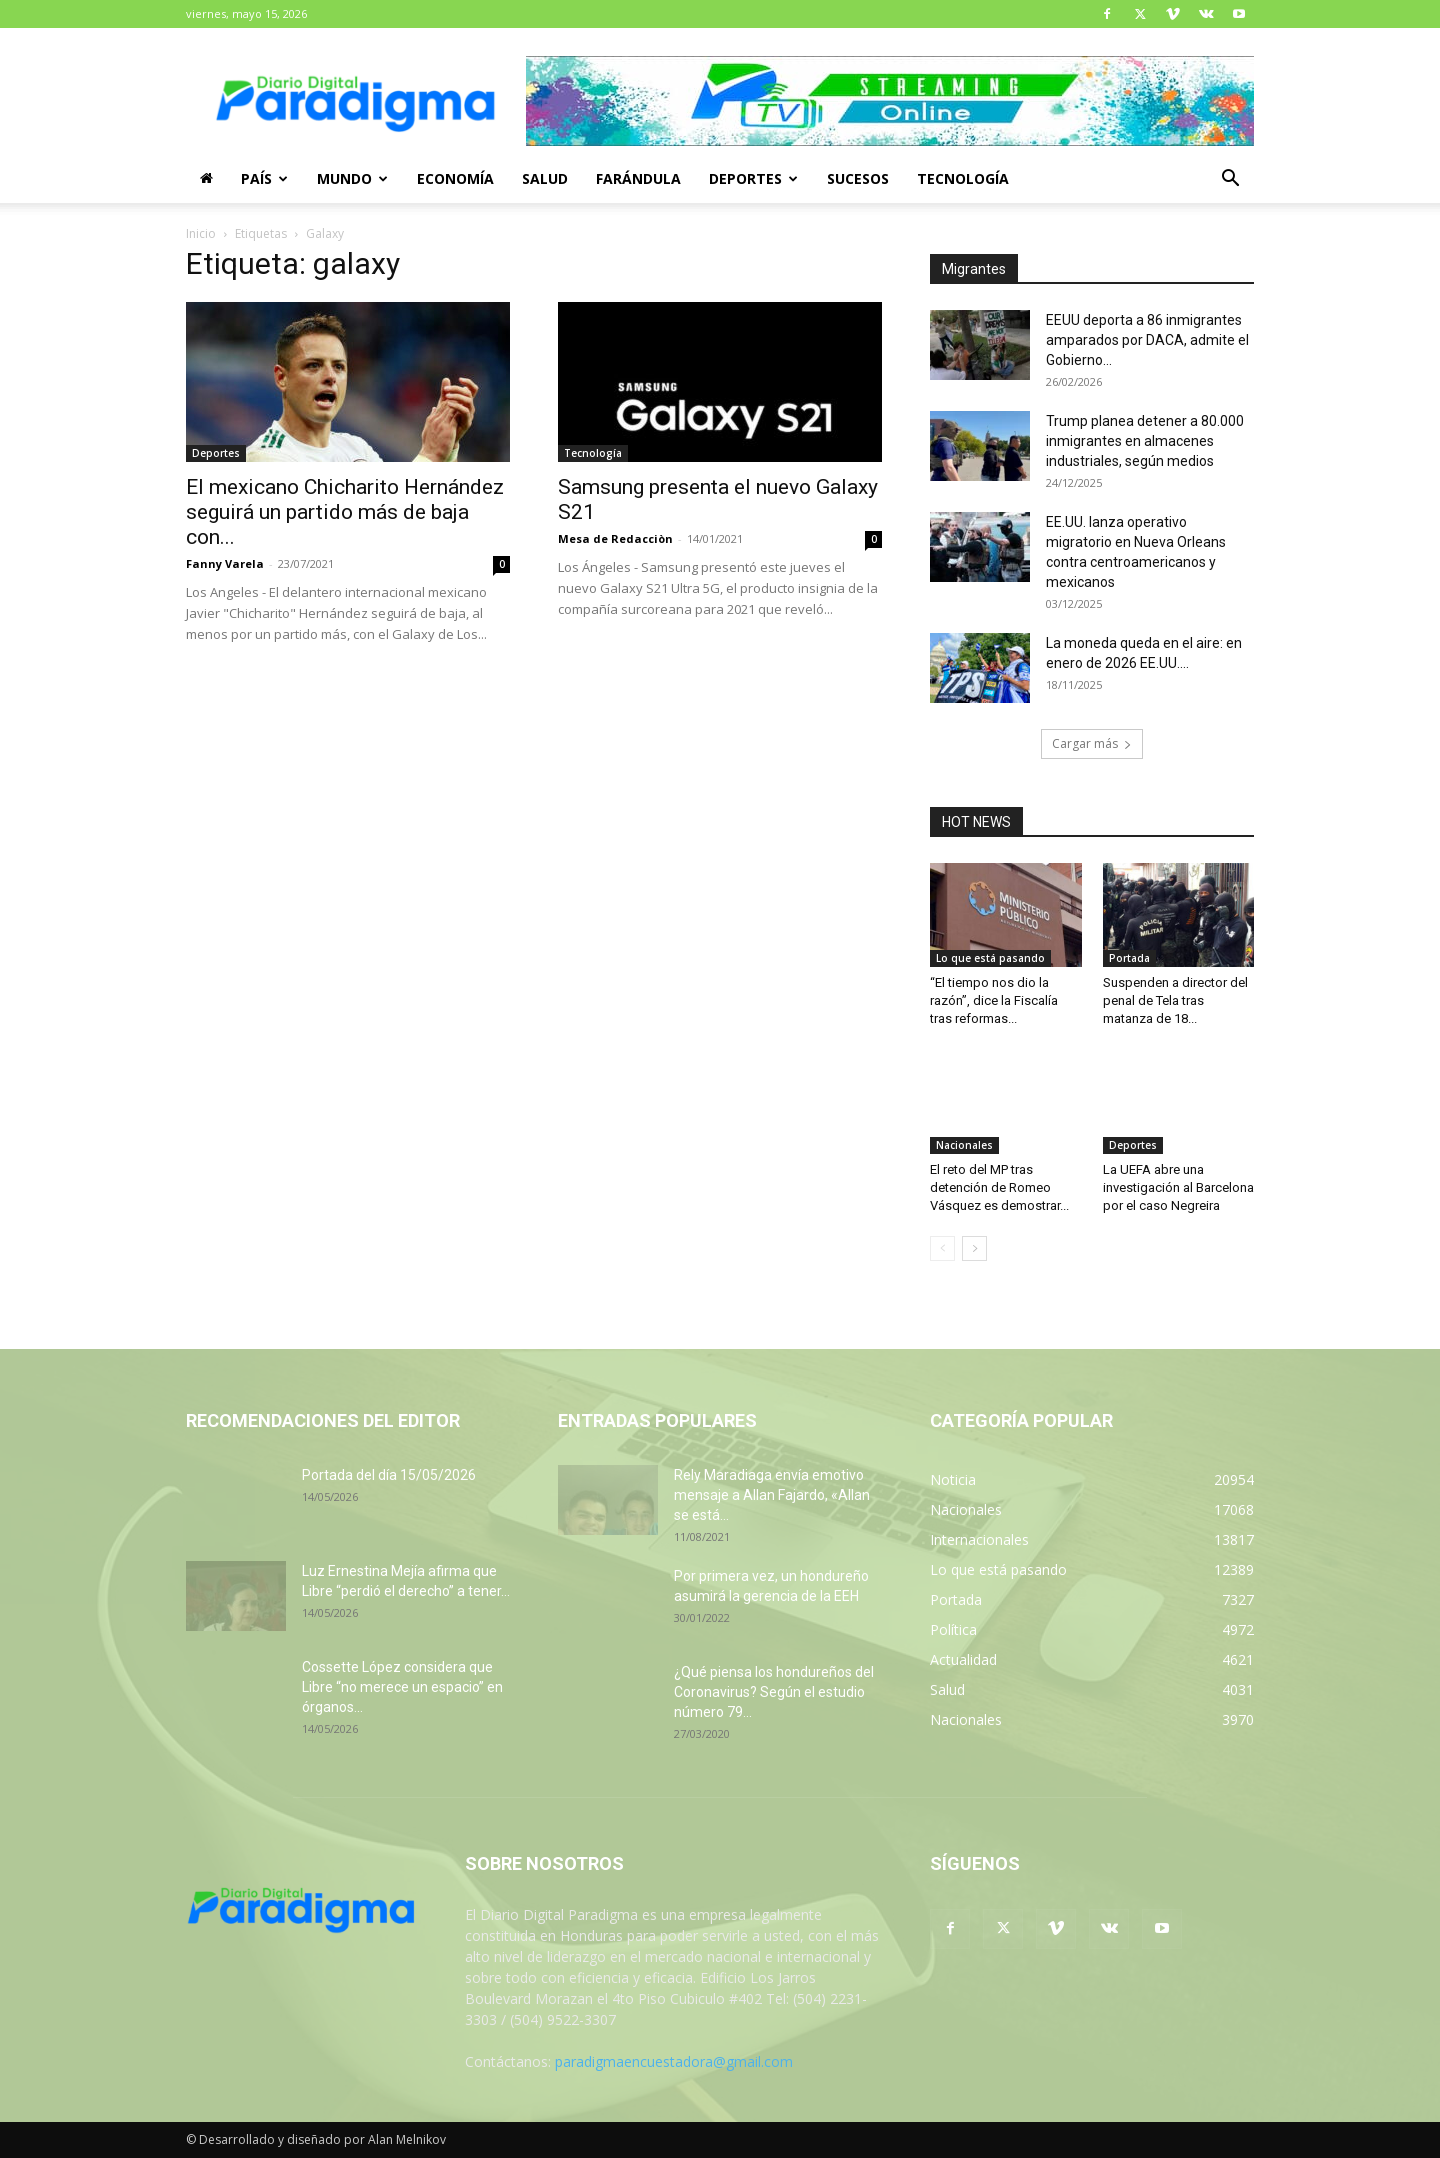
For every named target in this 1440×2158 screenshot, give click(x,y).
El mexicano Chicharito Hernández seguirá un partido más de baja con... (345, 512)
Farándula (638, 178)
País (264, 178)
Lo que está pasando (990, 958)
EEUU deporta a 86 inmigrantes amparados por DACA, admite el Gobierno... (1147, 340)
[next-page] (974, 1248)
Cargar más (1092, 743)
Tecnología (963, 178)
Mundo (352, 178)
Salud (545, 178)
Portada (1129, 958)
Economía (455, 178)
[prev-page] (942, 1248)
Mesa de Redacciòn (615, 538)
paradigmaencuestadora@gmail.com (674, 2061)
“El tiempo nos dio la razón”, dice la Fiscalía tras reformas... (994, 1000)
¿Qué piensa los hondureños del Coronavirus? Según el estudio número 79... (774, 1692)
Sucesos (858, 178)
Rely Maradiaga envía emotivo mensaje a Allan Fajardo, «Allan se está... (772, 1495)
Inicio (201, 233)
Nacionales (964, 1145)
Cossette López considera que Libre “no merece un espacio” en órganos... (402, 1687)
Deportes (753, 178)
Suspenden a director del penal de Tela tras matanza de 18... (1175, 1000)
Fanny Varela (225, 563)
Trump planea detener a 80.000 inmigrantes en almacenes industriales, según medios (1145, 441)
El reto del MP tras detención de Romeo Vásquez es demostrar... (999, 1187)
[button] (1230, 180)
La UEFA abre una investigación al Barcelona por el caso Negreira (1178, 1187)
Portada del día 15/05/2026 (389, 1475)
